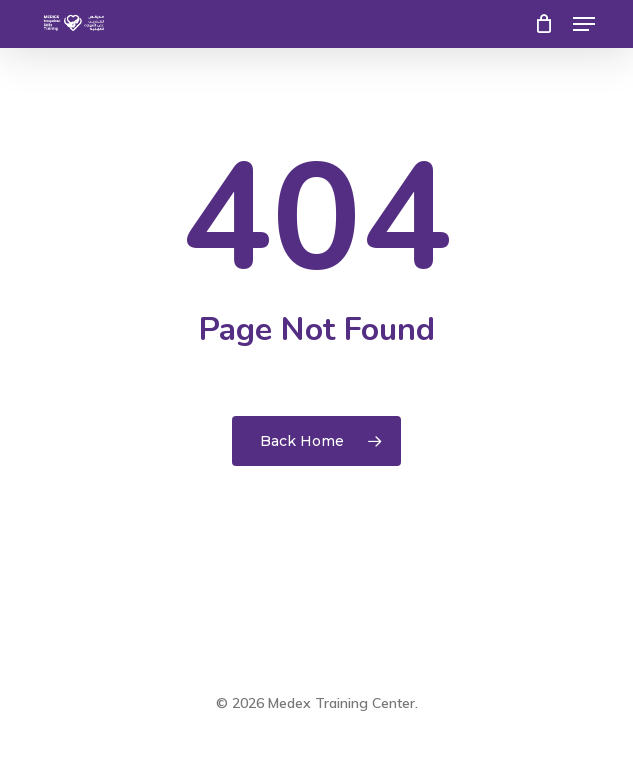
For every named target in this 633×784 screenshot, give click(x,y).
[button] (584, 24)
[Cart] (543, 24)
